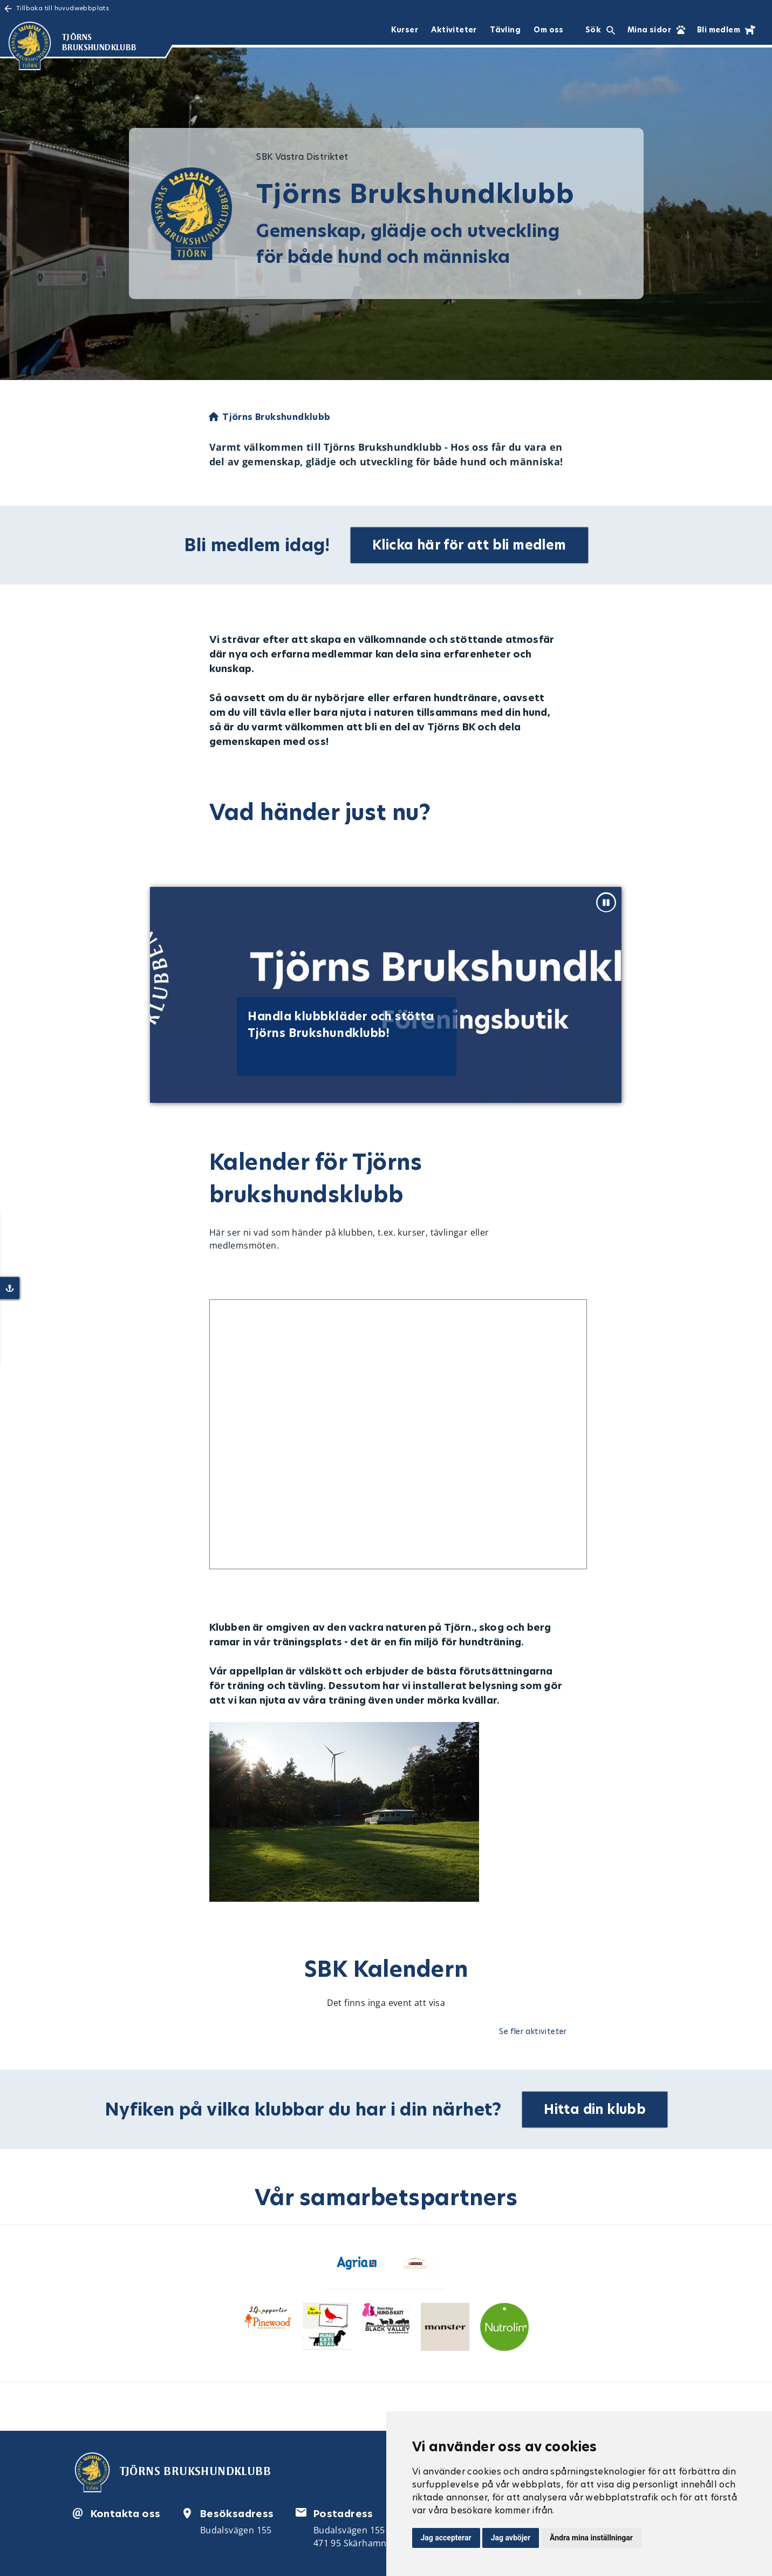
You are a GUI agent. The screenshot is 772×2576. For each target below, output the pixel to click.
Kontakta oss (126, 2513)
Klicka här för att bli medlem (470, 545)
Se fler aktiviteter (533, 2031)
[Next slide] (726, 997)
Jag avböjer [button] (510, 2537)
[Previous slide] (41, 997)
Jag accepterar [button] (446, 2537)
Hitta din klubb (595, 2109)
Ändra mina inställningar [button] (591, 2537)
